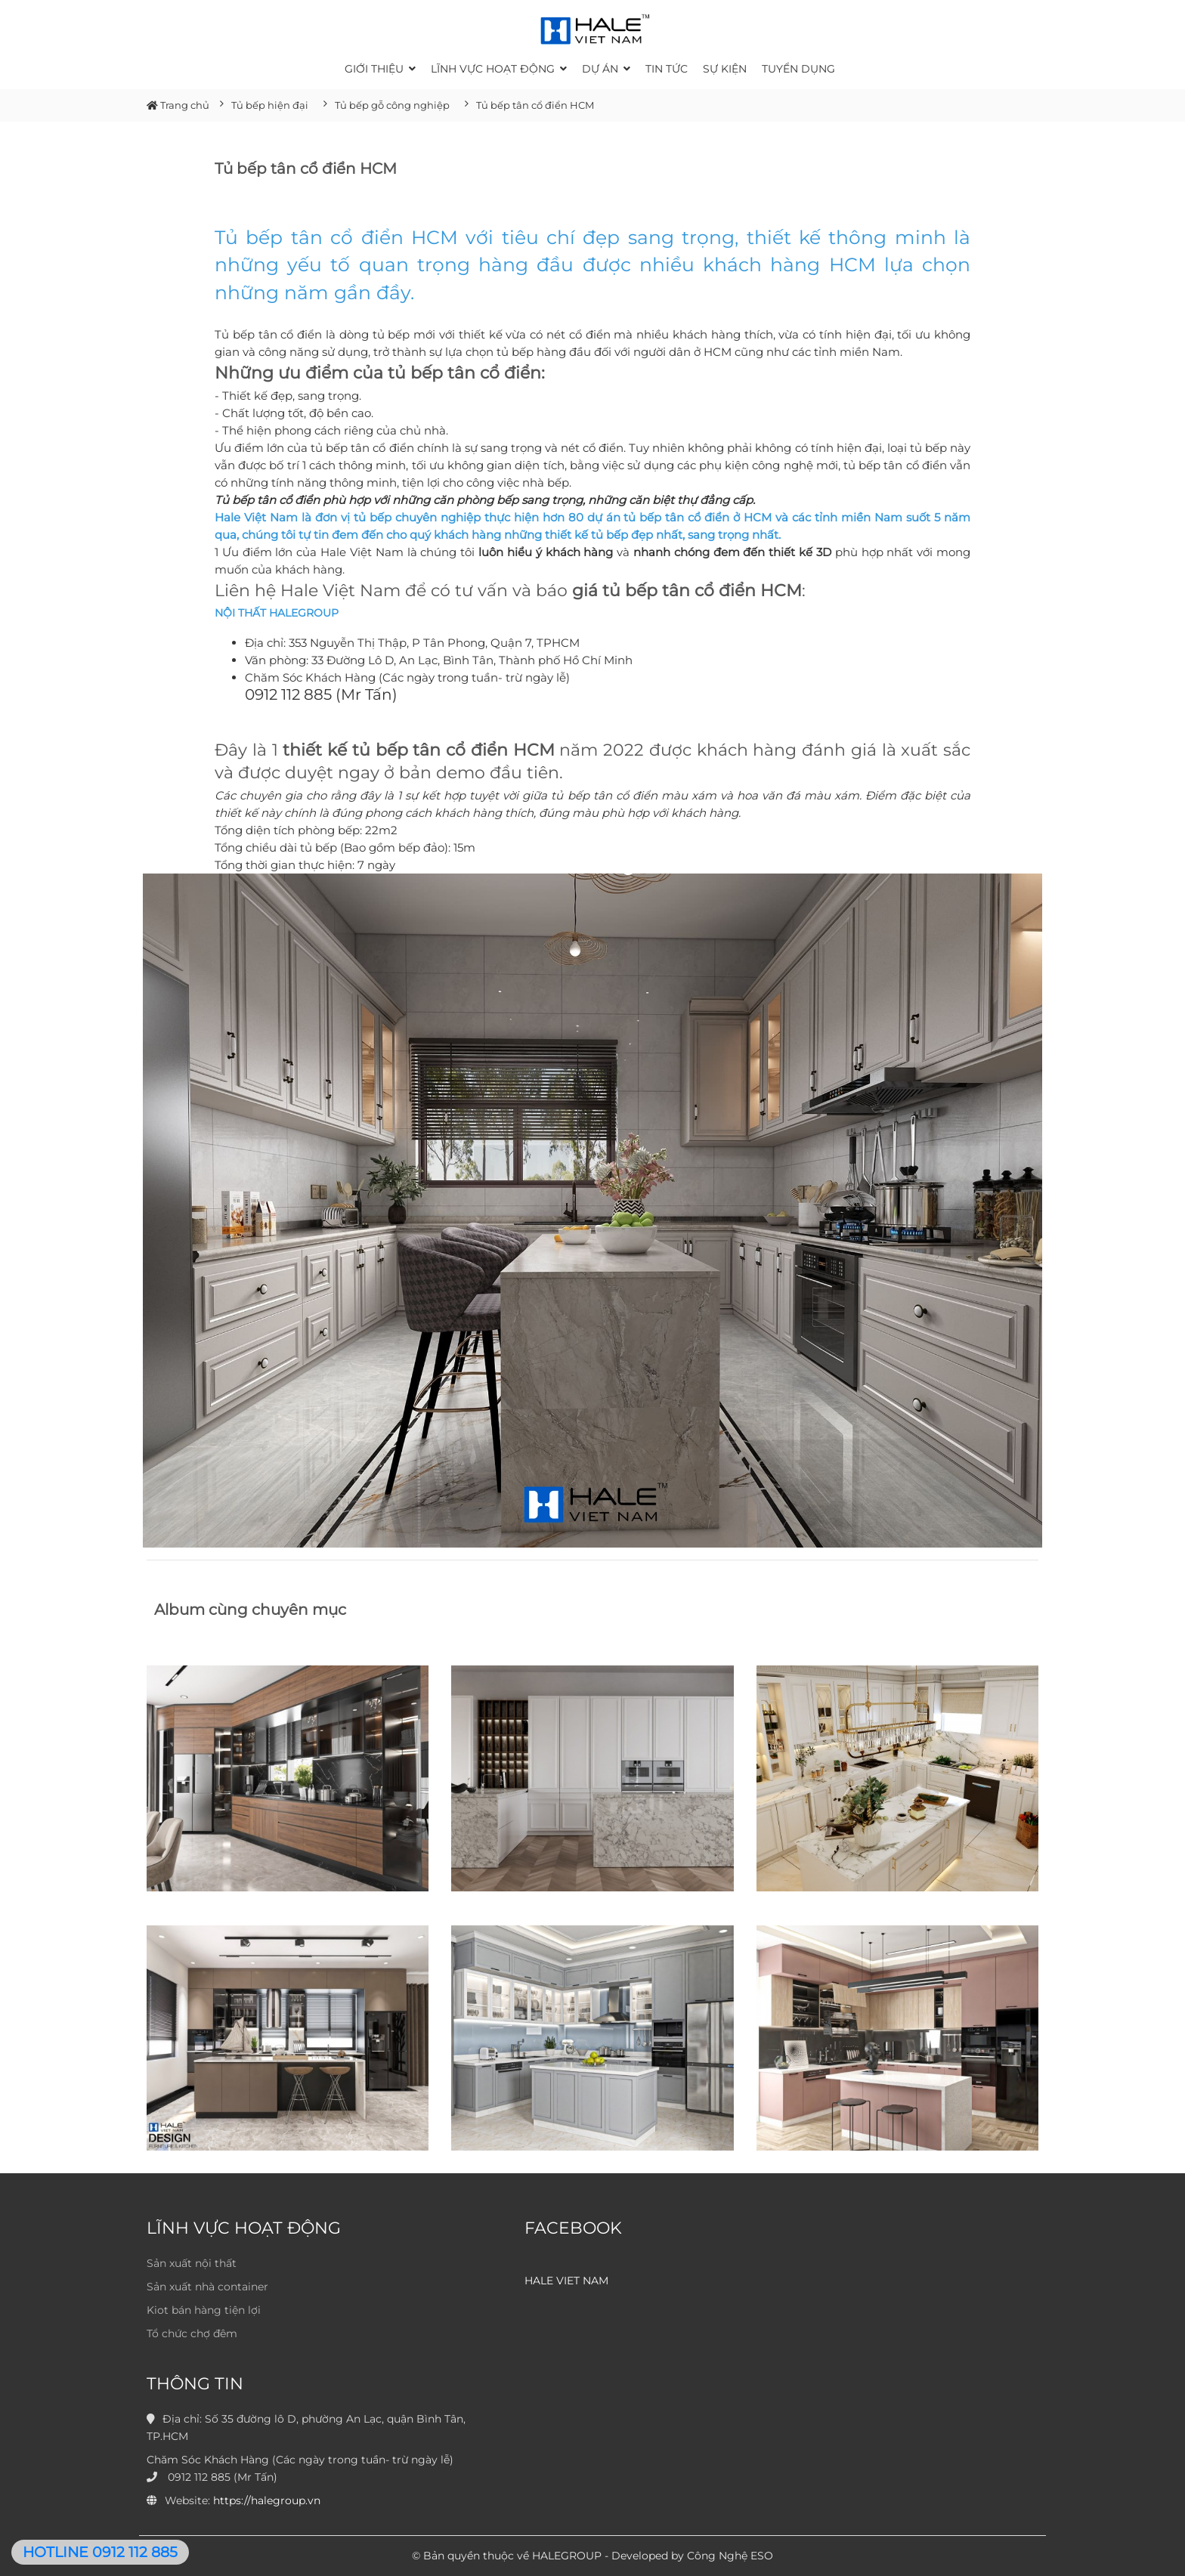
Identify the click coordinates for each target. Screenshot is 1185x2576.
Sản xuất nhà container (207, 2286)
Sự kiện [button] (725, 69)
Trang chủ (178, 105)
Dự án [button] (606, 69)
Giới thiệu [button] (380, 69)
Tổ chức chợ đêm (192, 2333)
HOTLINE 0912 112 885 (100, 2552)
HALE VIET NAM (566, 2280)
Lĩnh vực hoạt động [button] (499, 69)
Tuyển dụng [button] (798, 69)
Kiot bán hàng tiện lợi (204, 2310)
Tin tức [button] (666, 69)
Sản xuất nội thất (192, 2263)
